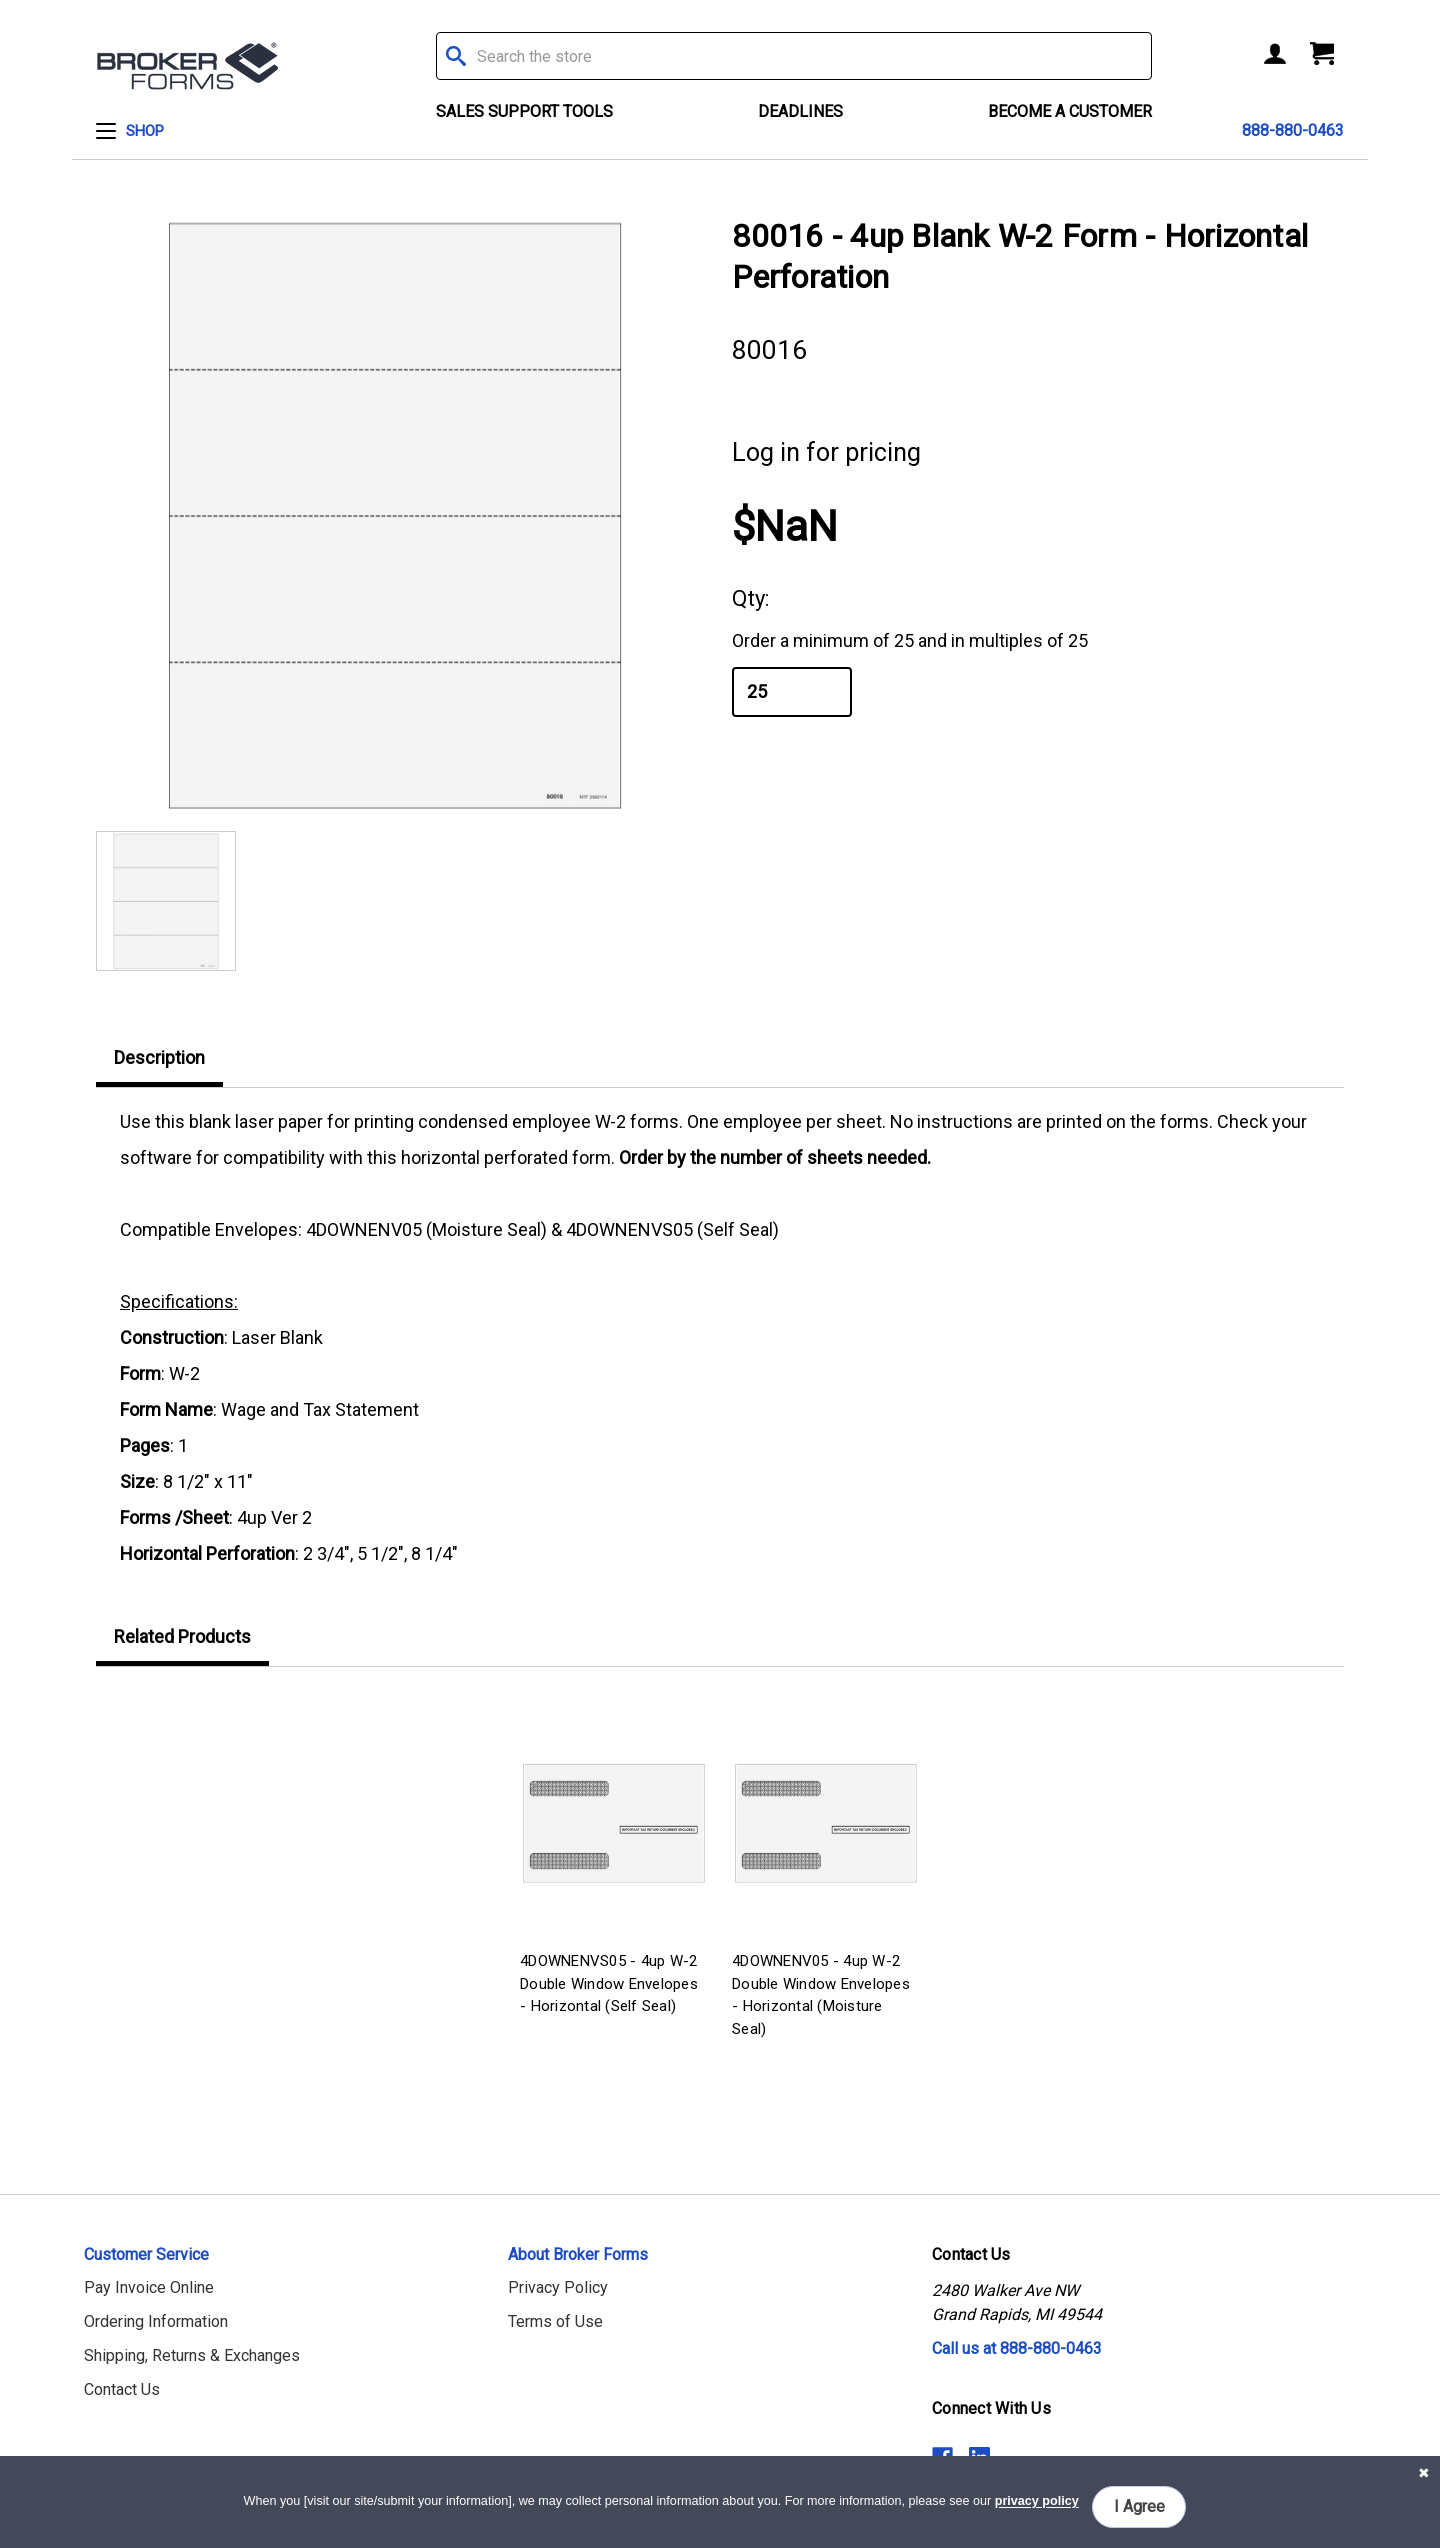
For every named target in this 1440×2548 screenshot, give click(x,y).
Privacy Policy (558, 2287)
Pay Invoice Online (149, 2287)
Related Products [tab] (182, 1636)
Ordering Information (156, 2321)
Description (159, 1057)
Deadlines (800, 111)
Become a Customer (1070, 111)
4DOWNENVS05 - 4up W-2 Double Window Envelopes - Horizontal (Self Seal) (609, 1983)
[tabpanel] (614, 1856)
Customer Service (146, 2254)
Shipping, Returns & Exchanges (192, 2355)
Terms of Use (555, 2321)
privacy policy (1037, 2502)
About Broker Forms (578, 2254)
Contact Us (122, 2389)
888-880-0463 (1293, 130)
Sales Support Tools (524, 111)
